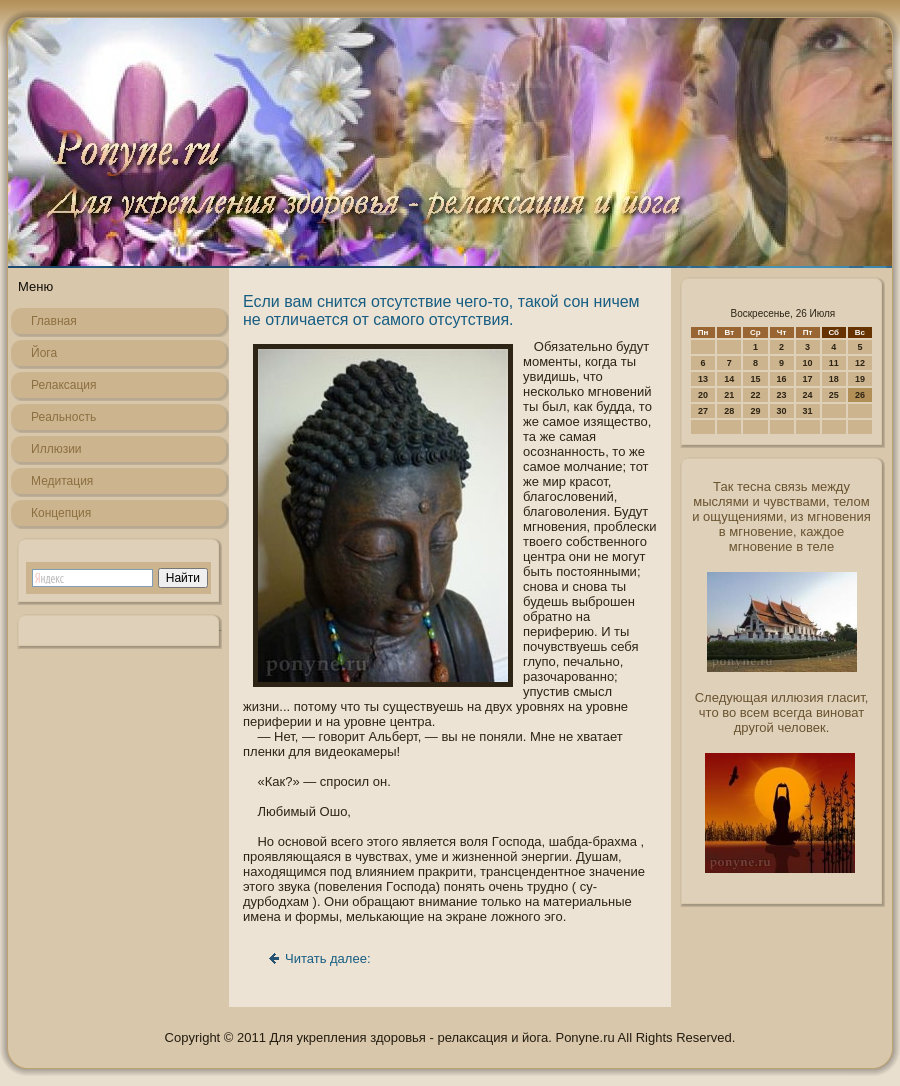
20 (703, 395)
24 (808, 395)
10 (808, 363)
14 (729, 379)
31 (808, 411)
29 (755, 411)
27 (703, 411)
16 (782, 379)
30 (782, 411)
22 (755, 395)
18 (834, 379)
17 (808, 379)
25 (834, 395)
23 (782, 395)
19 (860, 379)
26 (860, 395)
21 (729, 395)
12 (860, 363)
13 (703, 379)
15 (755, 379)
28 (729, 411)
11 (834, 363)
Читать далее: (328, 958)
